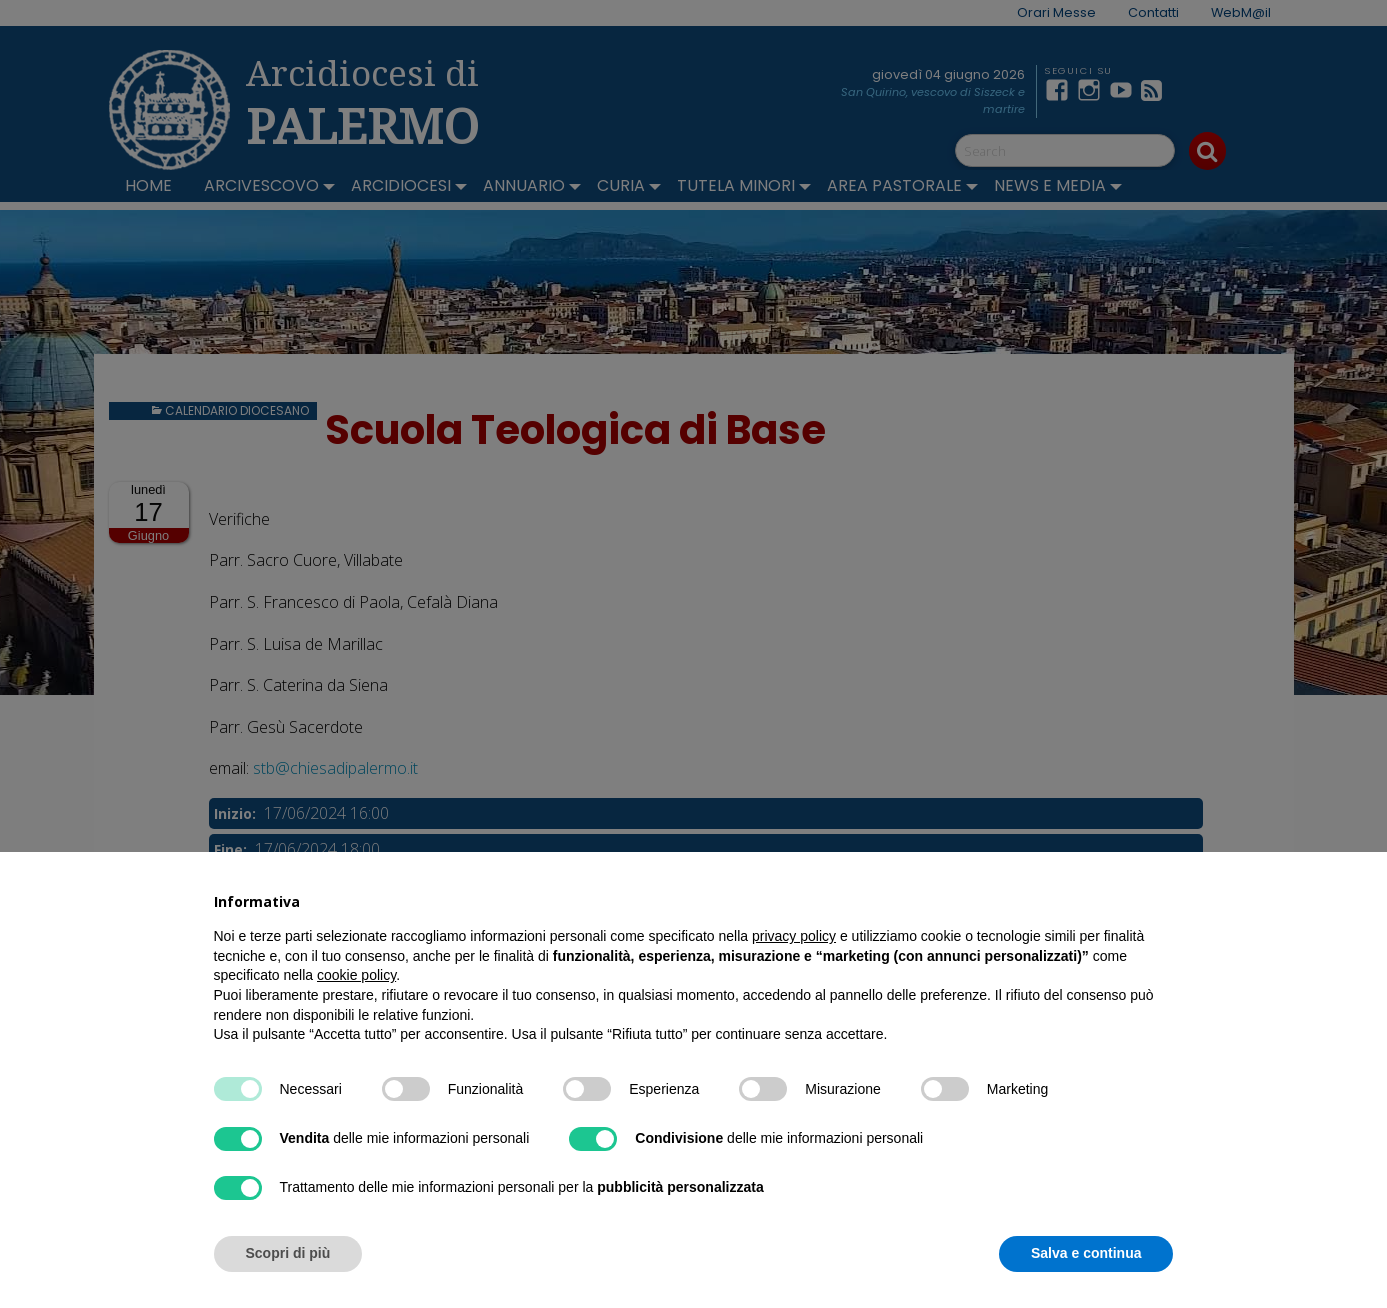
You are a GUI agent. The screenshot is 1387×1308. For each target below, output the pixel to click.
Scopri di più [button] (288, 1253)
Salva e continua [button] (1086, 1253)
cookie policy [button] (356, 975)
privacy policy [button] (794, 936)
